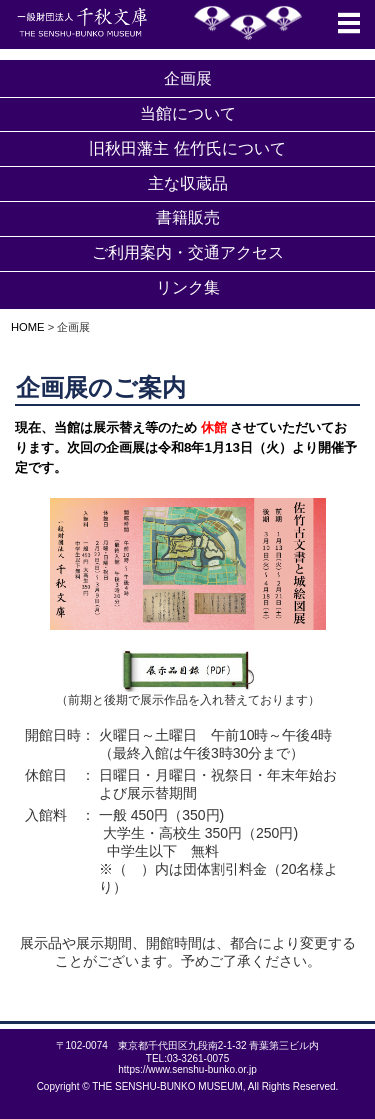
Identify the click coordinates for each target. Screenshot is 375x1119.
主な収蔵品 (188, 183)
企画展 (188, 78)
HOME (22, 327)
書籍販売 (188, 217)
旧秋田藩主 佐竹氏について (187, 148)
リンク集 (188, 287)
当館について (188, 113)
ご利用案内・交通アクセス (188, 252)
